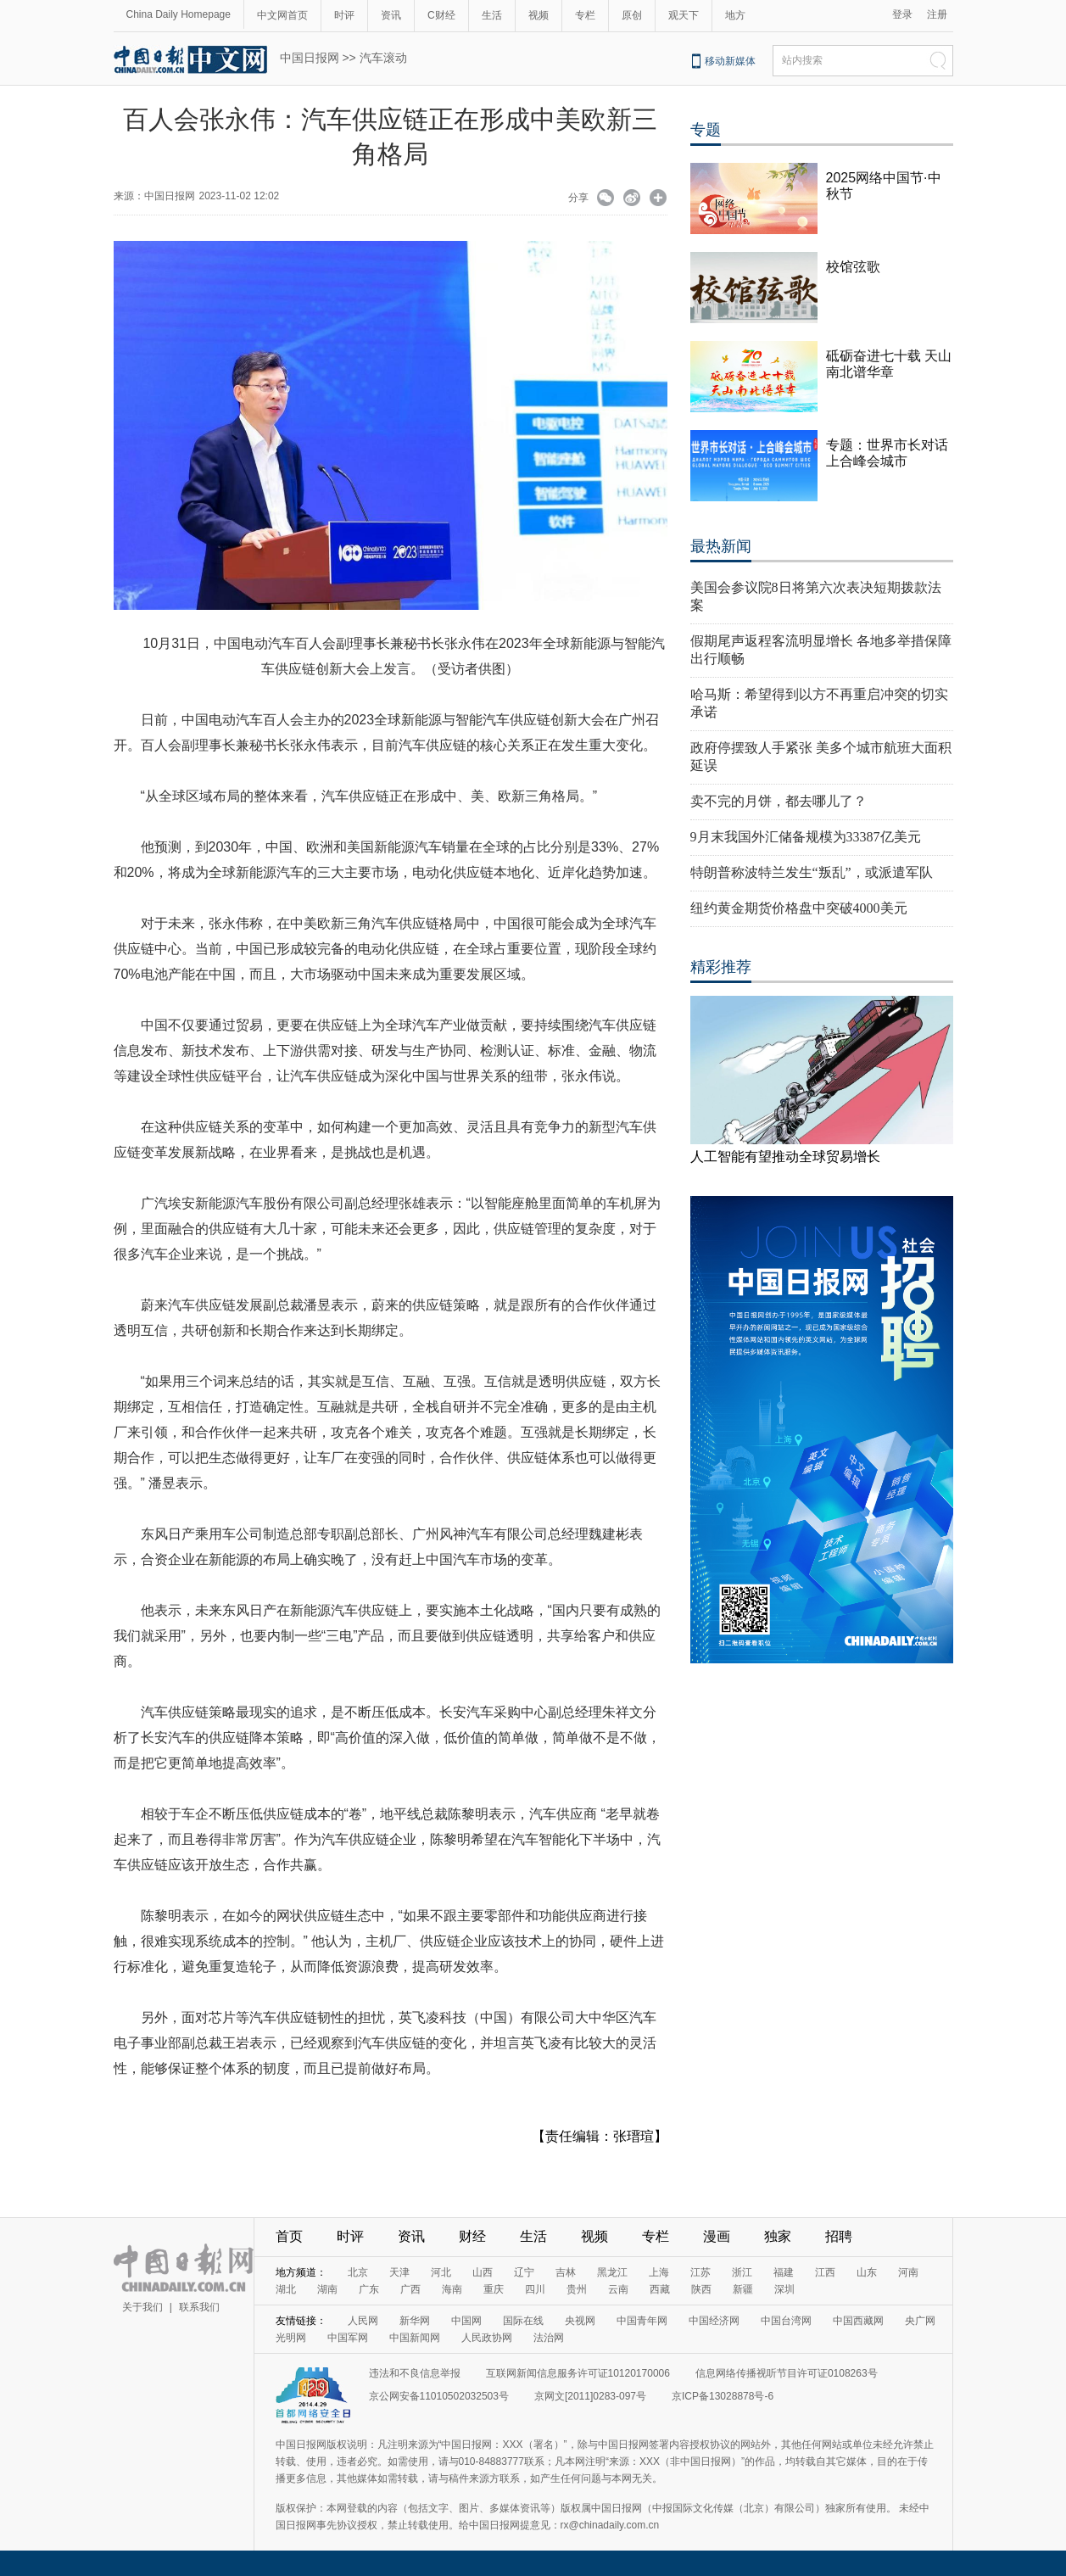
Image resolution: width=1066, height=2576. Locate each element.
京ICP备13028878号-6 (722, 2396)
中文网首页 (282, 15)
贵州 (576, 2289)
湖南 (327, 2289)
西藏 (660, 2289)
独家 (777, 2236)
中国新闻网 (414, 2338)
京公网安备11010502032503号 (439, 2396)
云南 (618, 2289)
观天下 (683, 15)
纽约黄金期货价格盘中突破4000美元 (798, 908)
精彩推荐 (720, 966)
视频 (538, 15)
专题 (705, 129)
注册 (937, 14)
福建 (783, 2272)
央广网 (920, 2321)
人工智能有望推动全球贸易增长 (785, 1156)
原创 (632, 15)
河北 (441, 2272)
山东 (867, 2272)
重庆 (493, 2289)
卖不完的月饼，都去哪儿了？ (778, 801)
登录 (902, 14)
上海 (659, 2272)
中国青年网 (642, 2321)
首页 (289, 2236)
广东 (369, 2289)
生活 (492, 15)
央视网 (580, 2321)
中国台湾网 (786, 2321)
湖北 (286, 2289)
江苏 (700, 2272)
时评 (344, 15)
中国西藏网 (858, 2321)
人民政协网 (486, 2338)
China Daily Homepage (178, 14)
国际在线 (523, 2321)
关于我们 (142, 2307)
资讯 (391, 15)
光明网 (291, 2338)
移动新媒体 (730, 61)
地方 (735, 15)
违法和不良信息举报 (414, 2373)
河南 (908, 2272)
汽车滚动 (383, 57)
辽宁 (524, 2272)
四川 (535, 2289)
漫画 (716, 2236)
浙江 (742, 2272)
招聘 (838, 2236)
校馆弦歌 (853, 267)
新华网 (414, 2321)
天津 (399, 2272)
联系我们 (199, 2307)
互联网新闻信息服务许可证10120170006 (578, 2373)
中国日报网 (309, 57)
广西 (410, 2289)
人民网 (363, 2321)
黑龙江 (612, 2272)
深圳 (784, 2289)
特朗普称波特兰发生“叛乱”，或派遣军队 (811, 872)
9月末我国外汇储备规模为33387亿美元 (805, 837)
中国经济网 (714, 2321)
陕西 (701, 2289)
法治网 (548, 2338)
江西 (825, 2272)
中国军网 (347, 2338)
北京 (358, 2272)
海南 (452, 2289)
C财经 (441, 15)
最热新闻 (720, 546)
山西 (482, 2272)
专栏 (585, 15)
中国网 (466, 2321)
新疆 (743, 2289)
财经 (472, 2236)
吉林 (565, 2272)
